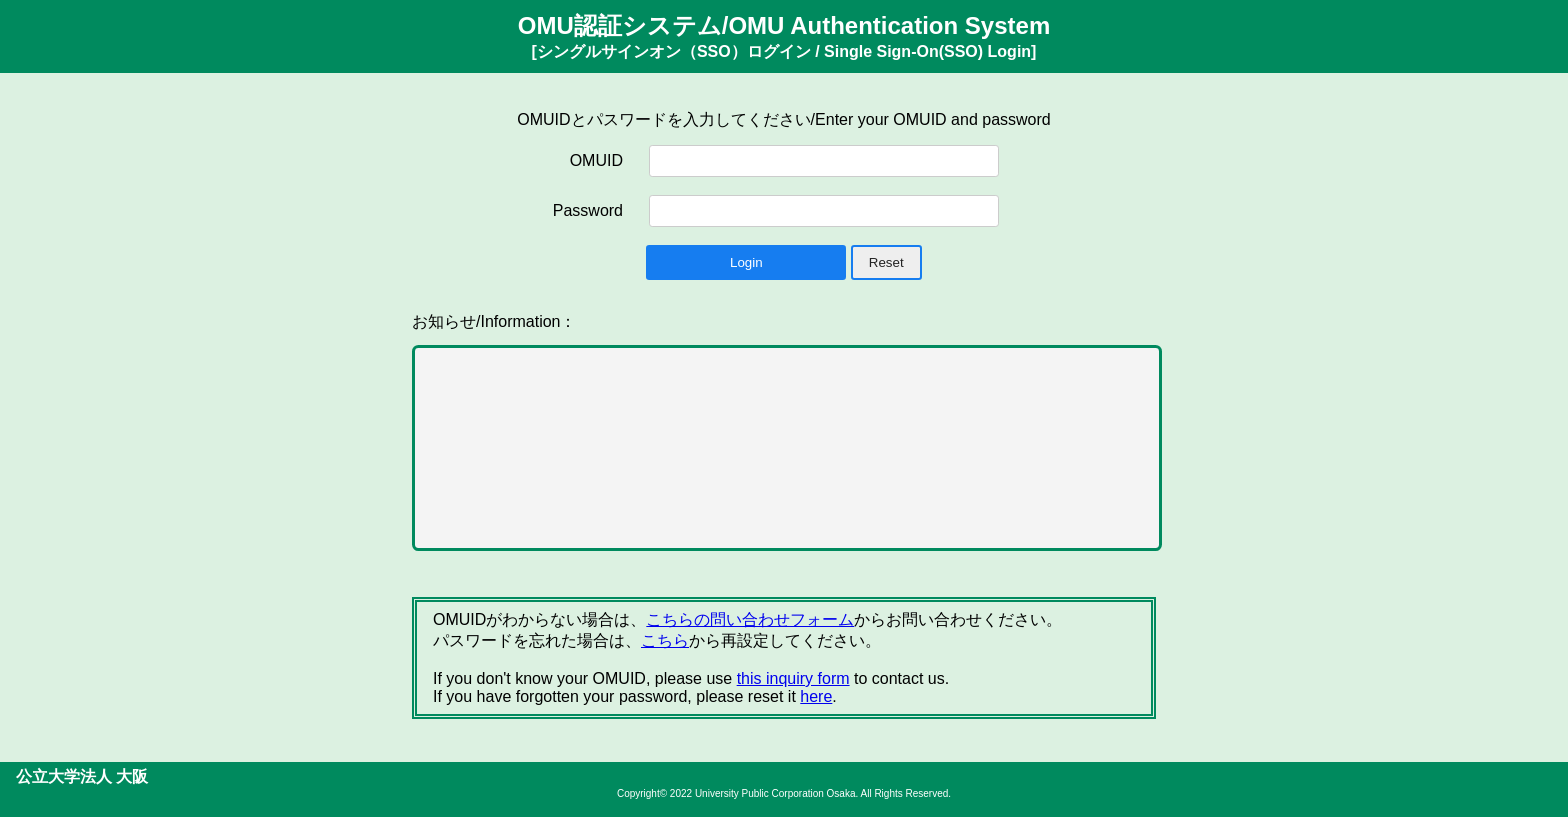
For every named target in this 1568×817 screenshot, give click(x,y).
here (816, 696)
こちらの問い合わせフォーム (750, 619)
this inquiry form (793, 678)
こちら (665, 640)
